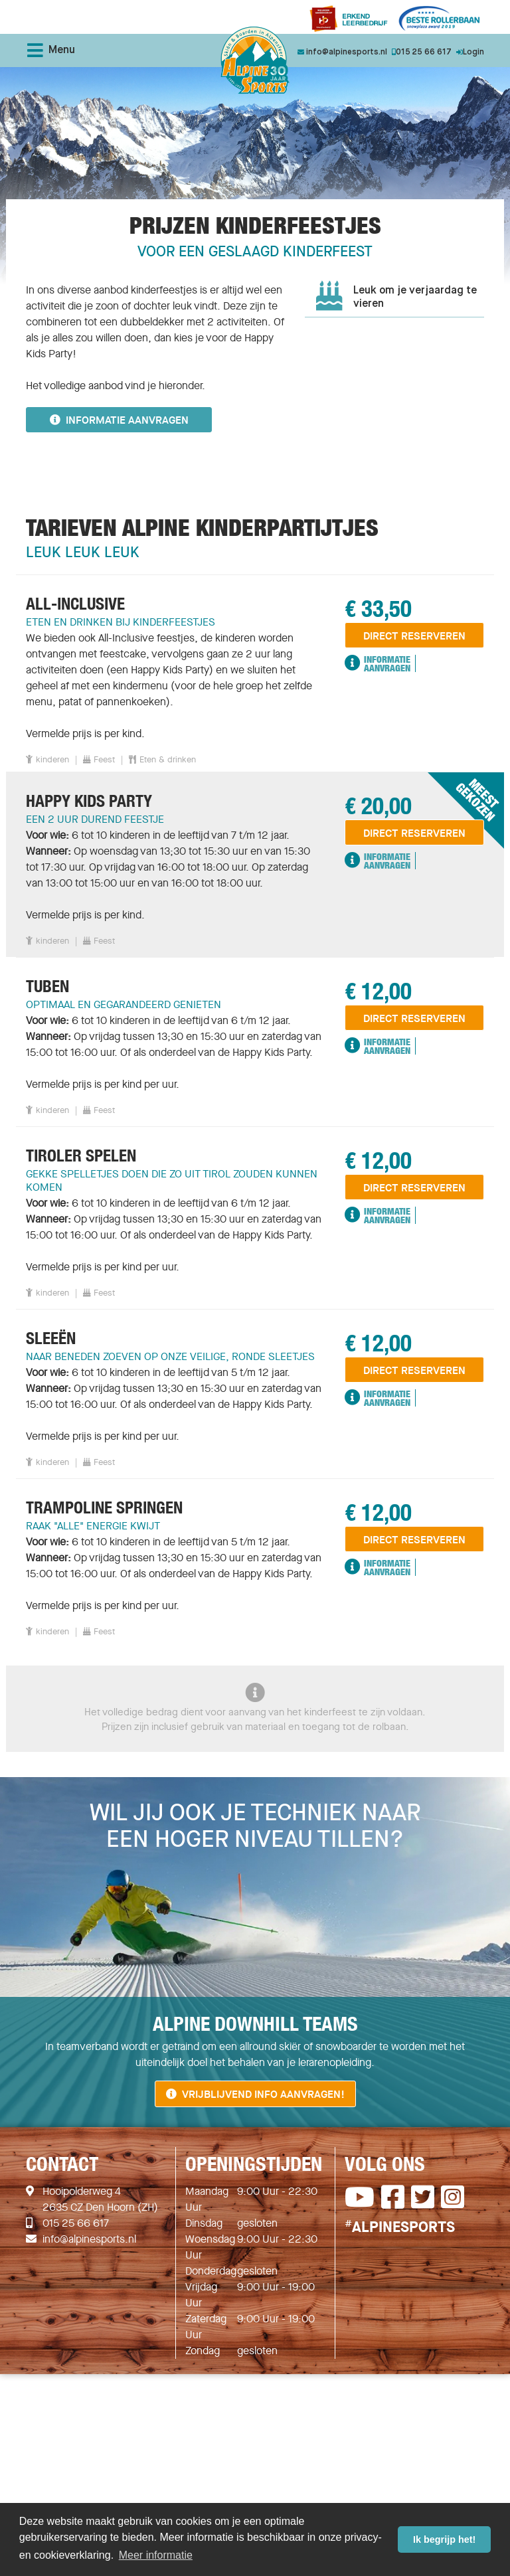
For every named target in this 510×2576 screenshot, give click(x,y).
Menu (51, 50)
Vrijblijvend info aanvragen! (255, 2094)
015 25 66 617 (75, 2223)
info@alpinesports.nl (89, 2239)
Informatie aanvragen (119, 419)
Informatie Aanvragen (377, 663)
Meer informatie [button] (156, 2555)
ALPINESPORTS (400, 2226)
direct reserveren (414, 635)
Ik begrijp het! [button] (444, 2539)
